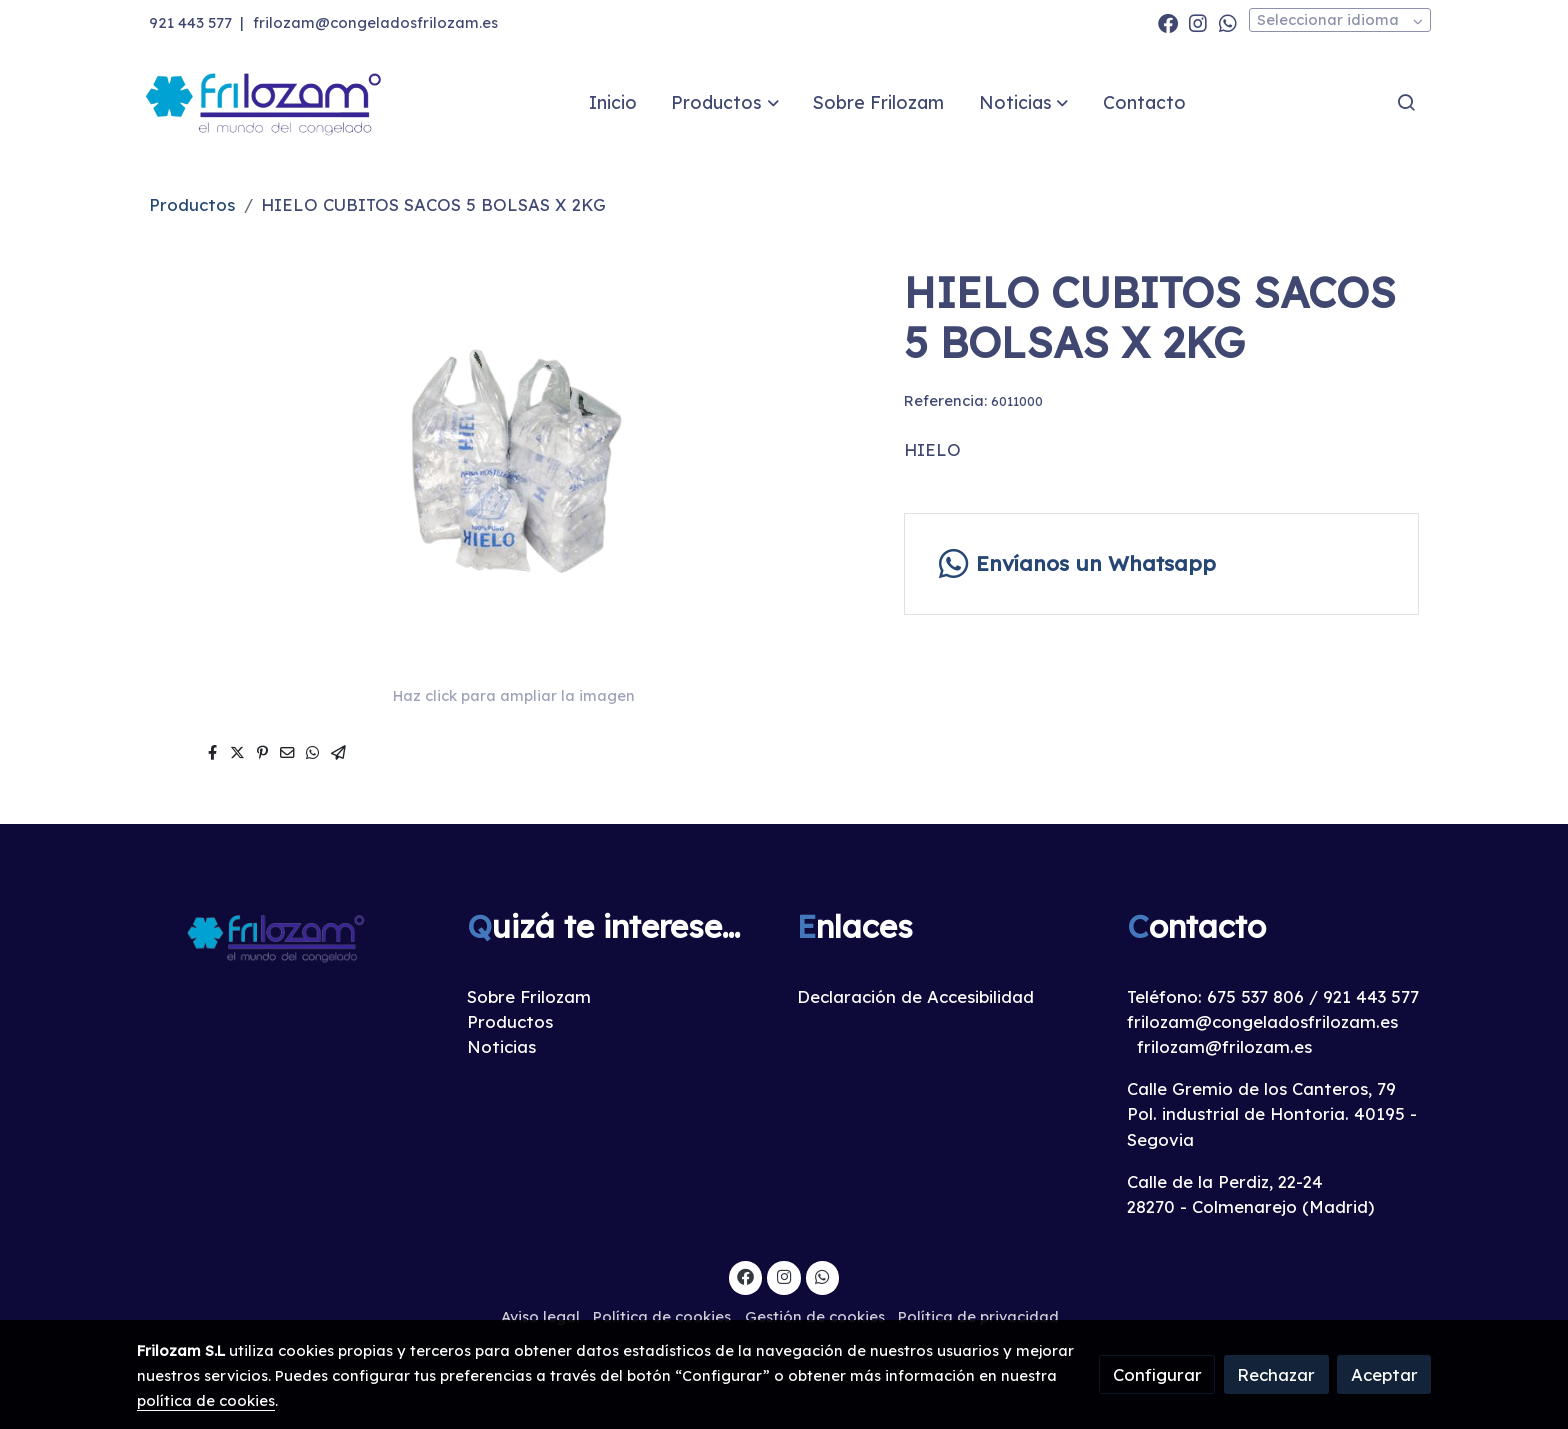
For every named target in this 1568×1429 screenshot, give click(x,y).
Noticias (501, 1046)
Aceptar (1384, 1374)
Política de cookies (662, 1316)
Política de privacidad (978, 1316)
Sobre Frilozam (529, 996)
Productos (192, 204)
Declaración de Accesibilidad (915, 996)
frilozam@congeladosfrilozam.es (375, 22)
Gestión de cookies (815, 1316)
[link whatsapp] (1228, 22)
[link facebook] (1168, 22)
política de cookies (206, 1400)
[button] (725, 102)
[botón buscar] (1406, 102)
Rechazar (1276, 1374)
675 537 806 (1255, 996)
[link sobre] (289, 936)
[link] (265, 102)
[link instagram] (1198, 22)
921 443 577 (190, 22)
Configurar (1157, 1374)
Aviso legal (540, 1316)
